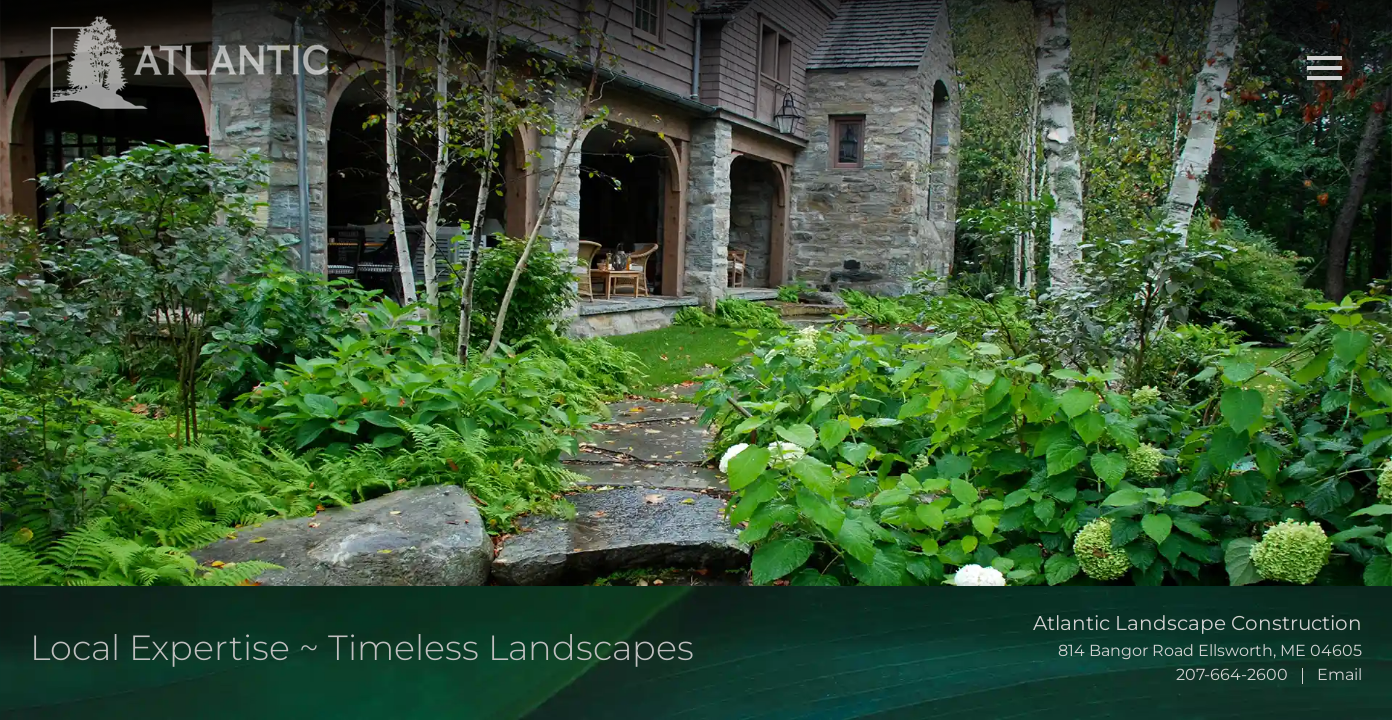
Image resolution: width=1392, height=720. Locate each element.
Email (1339, 674)
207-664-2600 (1232, 674)
